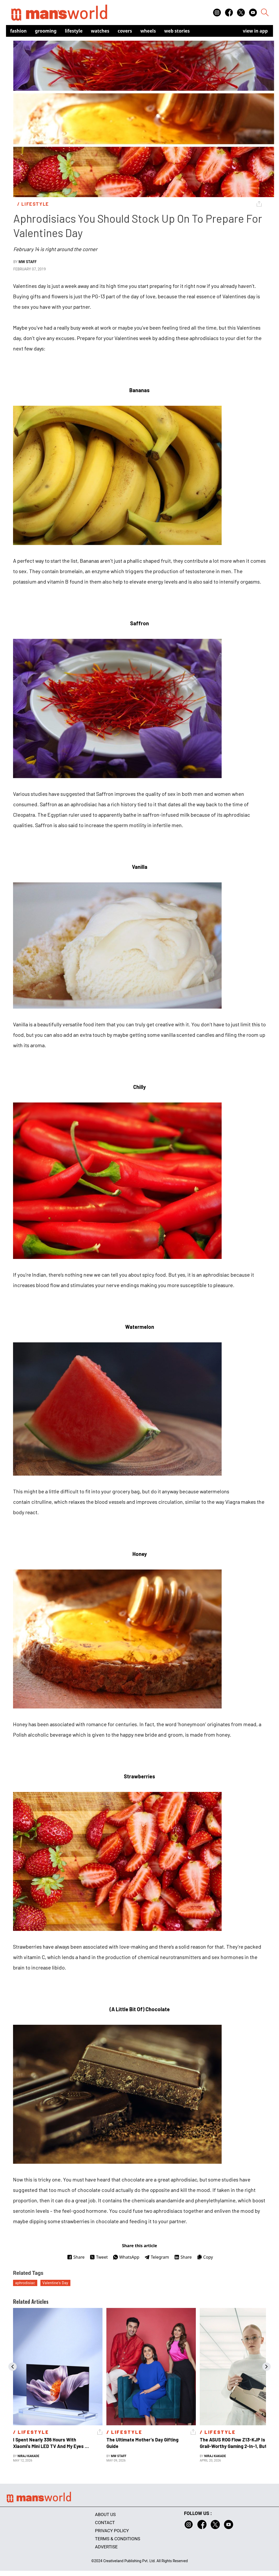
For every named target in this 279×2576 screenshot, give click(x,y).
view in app (255, 31)
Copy (205, 2257)
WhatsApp (126, 2257)
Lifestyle (74, 31)
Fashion (18, 31)
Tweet (99, 2257)
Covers (125, 31)
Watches (100, 31)
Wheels (148, 31)
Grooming (46, 31)
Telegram (156, 2257)
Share (75, 2257)
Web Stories (177, 31)
